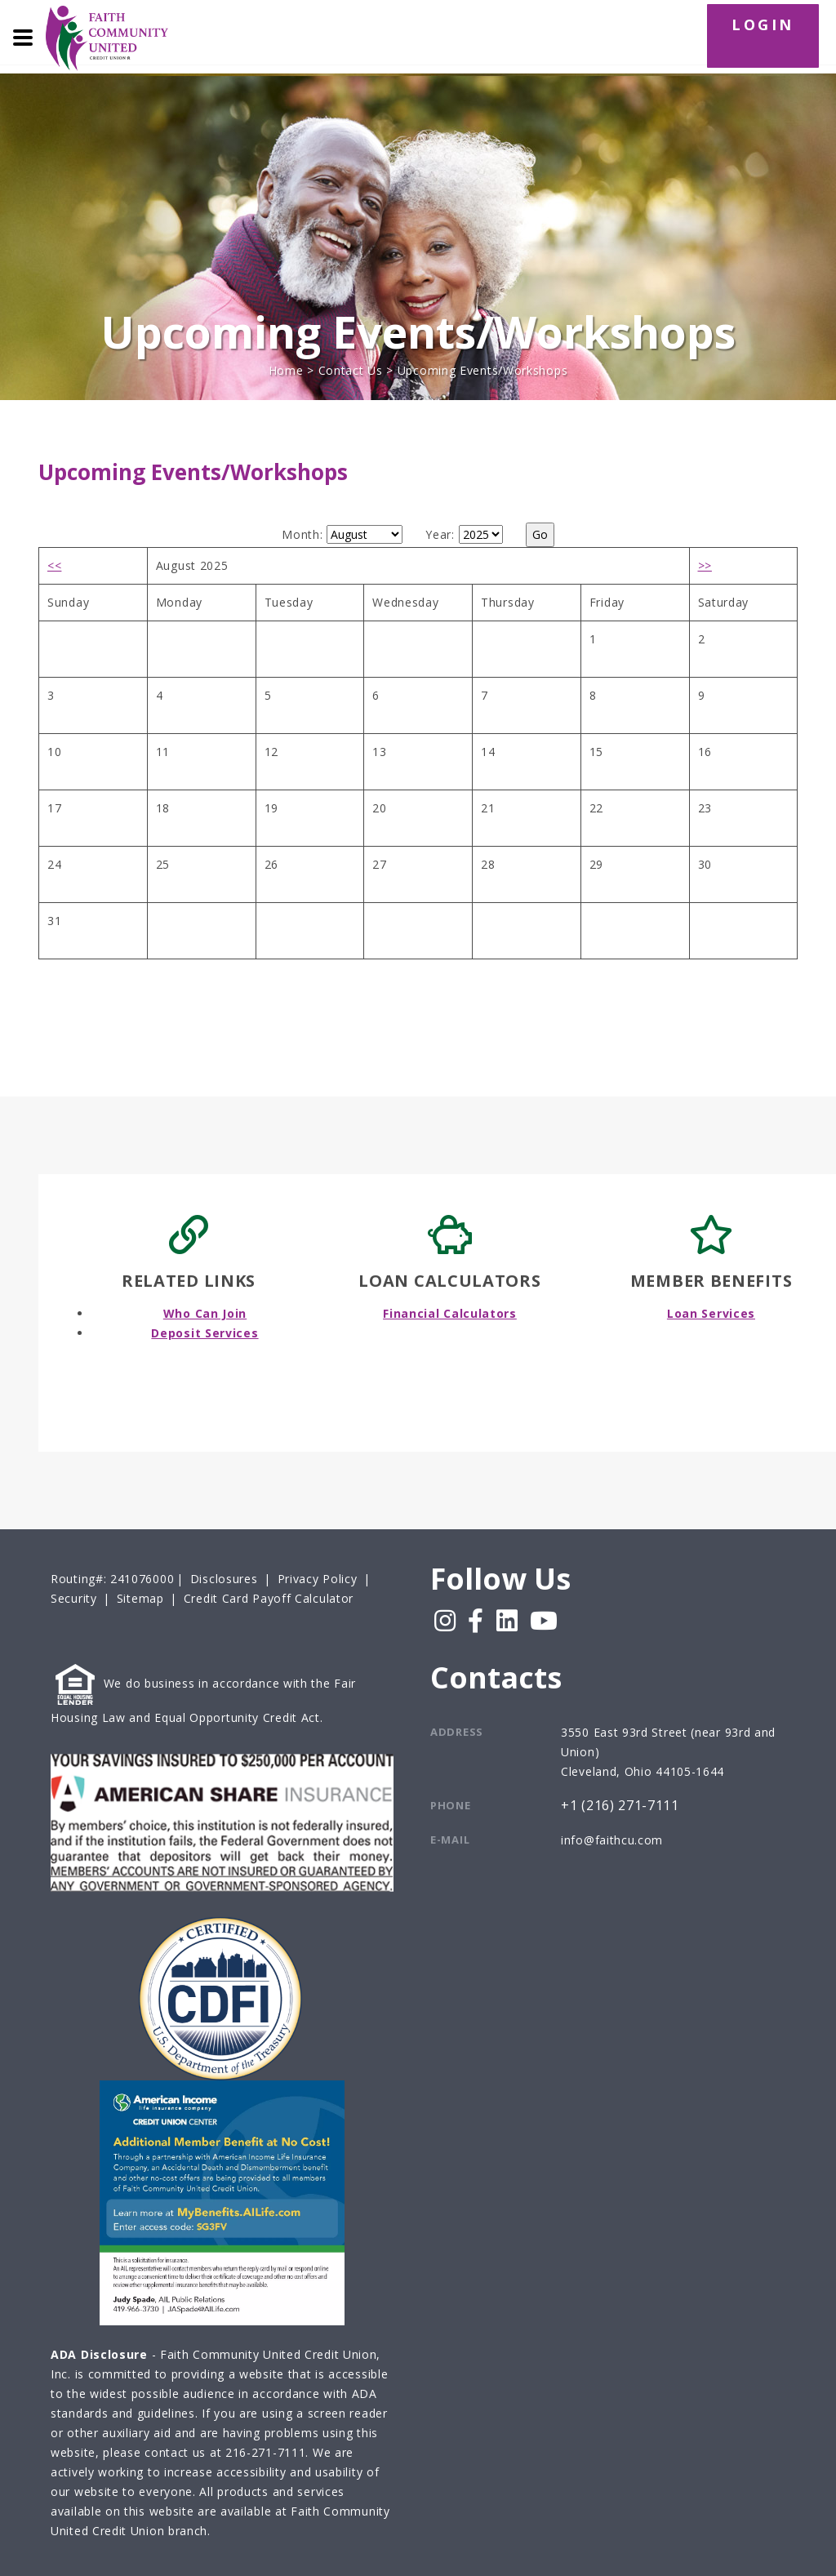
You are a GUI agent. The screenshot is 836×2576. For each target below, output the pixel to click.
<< (54, 565)
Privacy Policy (318, 1578)
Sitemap (140, 1598)
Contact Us (350, 370)
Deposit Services (204, 1333)
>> (705, 565)
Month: (302, 534)
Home (286, 370)
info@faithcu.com (612, 1840)
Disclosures (224, 1578)
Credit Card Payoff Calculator (269, 1598)
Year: (440, 534)
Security (74, 1598)
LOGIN (763, 24)
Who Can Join (205, 1313)
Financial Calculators (450, 1313)
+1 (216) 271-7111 (620, 1805)
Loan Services (711, 1313)
